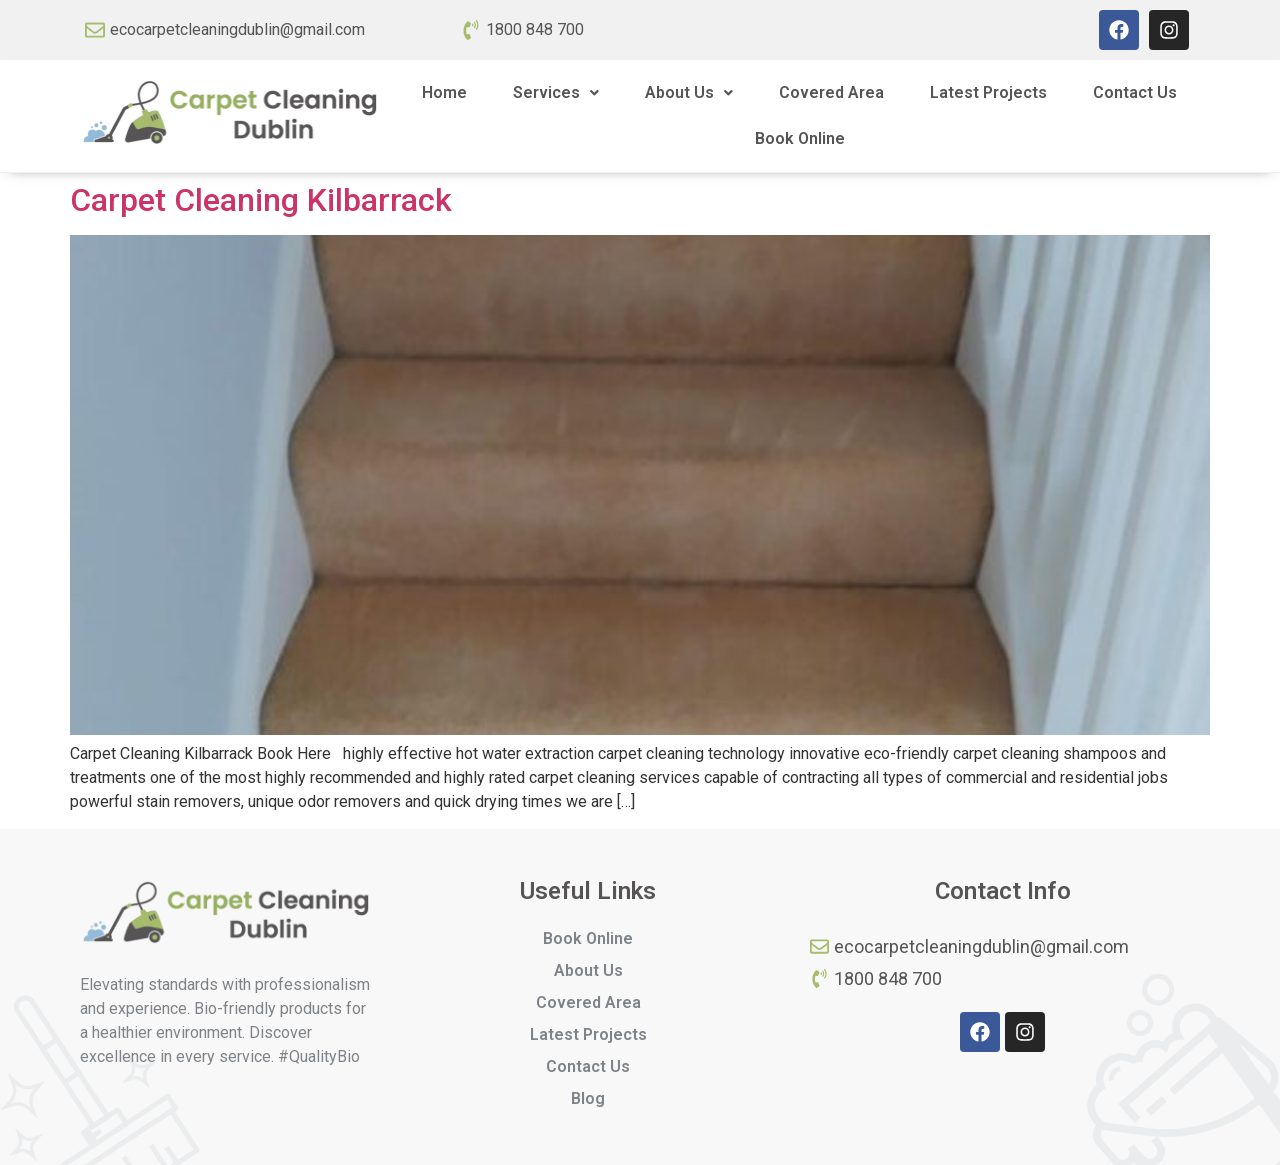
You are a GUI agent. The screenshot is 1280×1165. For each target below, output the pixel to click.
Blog (588, 1098)
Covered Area (831, 92)
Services (556, 92)
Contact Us (1135, 92)
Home (444, 92)
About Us (689, 92)
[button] (556, 93)
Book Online (800, 138)
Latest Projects (988, 92)
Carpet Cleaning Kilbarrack (261, 200)
